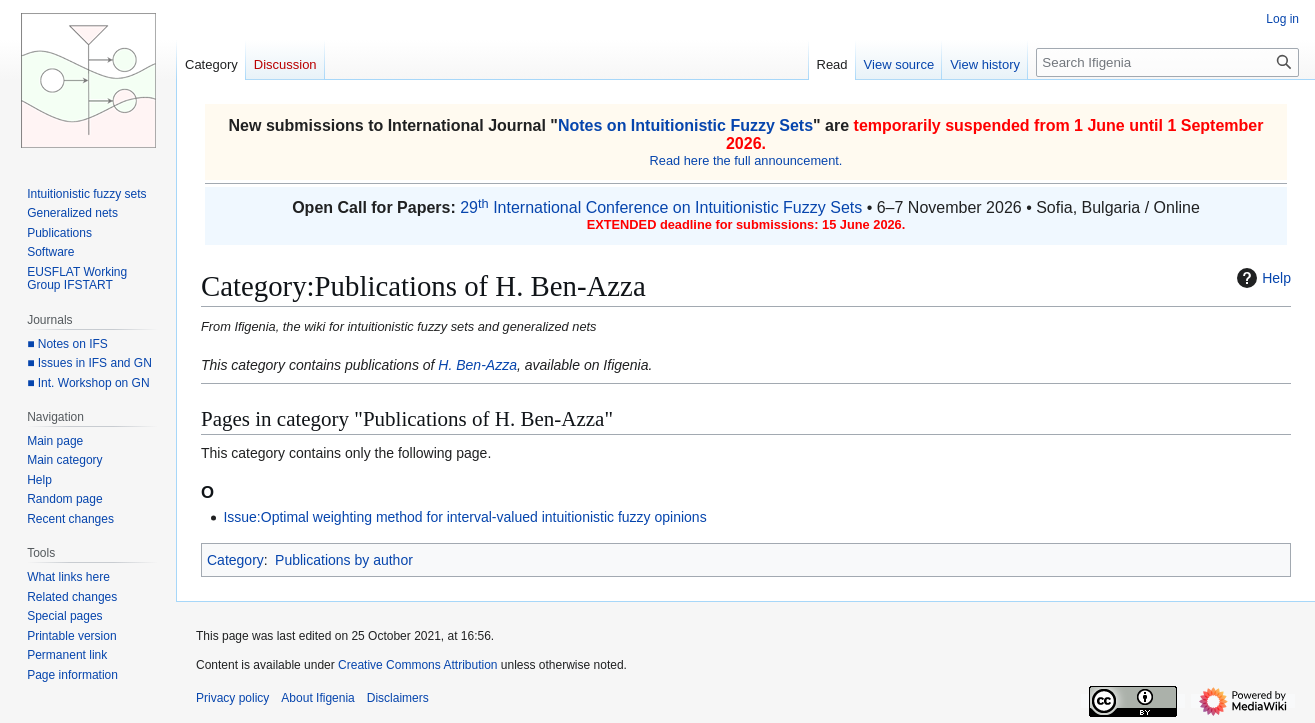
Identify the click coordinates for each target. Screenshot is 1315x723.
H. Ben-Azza (477, 365)
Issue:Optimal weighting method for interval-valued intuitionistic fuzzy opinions (464, 517)
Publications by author (344, 560)
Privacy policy (232, 698)
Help (1261, 278)
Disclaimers (398, 698)
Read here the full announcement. (746, 160)
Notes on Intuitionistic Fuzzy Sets (685, 125)
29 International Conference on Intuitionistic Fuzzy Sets (661, 207)
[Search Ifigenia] (1167, 62)
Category (235, 560)
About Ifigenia (317, 698)
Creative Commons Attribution (417, 665)
